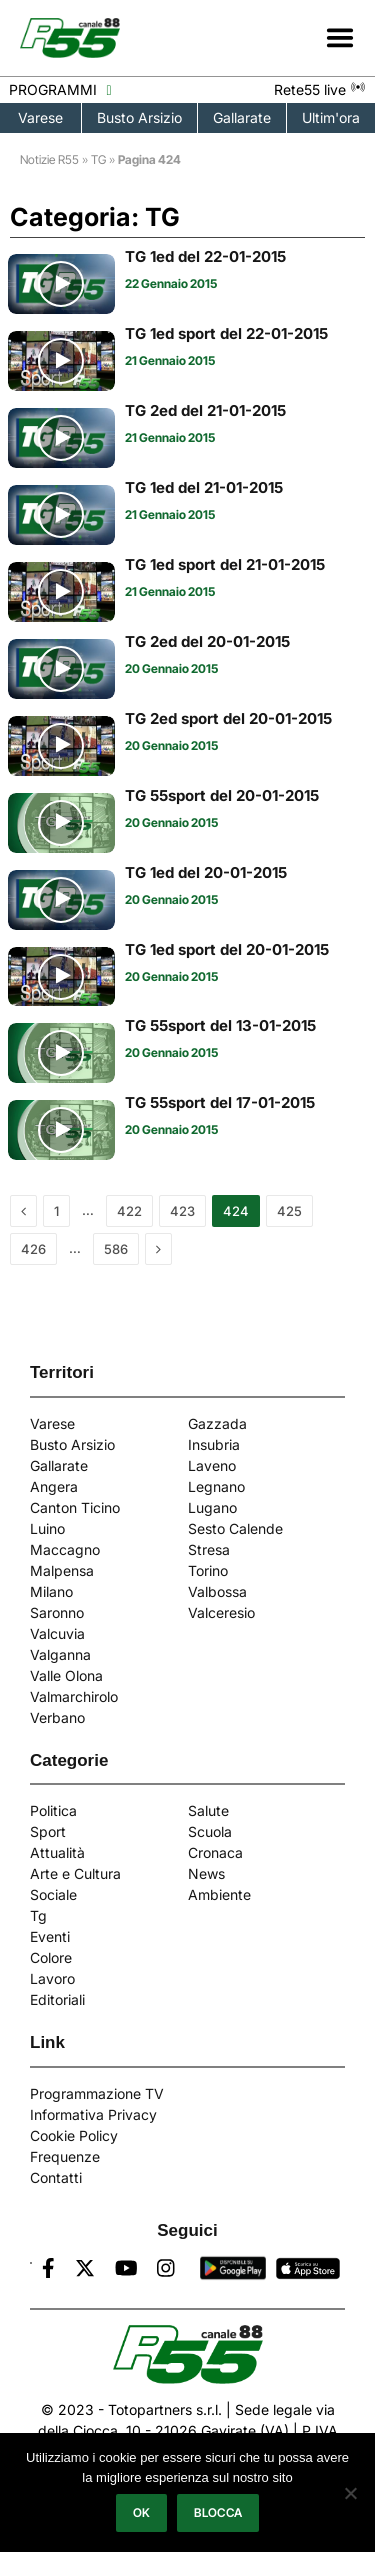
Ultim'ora (331, 117)
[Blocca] (350, 2493)
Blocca (218, 2512)
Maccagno (65, 1549)
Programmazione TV (97, 2093)
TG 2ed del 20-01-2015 (207, 641)
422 (129, 1211)
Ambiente (219, 1894)
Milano (51, 1591)
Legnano (216, 1486)
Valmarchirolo (74, 1696)
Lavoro (52, 1978)
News (206, 1873)
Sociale (53, 1894)
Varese (40, 117)
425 (289, 1211)
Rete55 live (320, 89)
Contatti (56, 2177)
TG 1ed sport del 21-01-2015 (225, 564)
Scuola (210, 1831)
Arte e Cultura (75, 1873)
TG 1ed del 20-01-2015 (206, 872)
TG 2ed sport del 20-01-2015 (228, 718)
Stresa (209, 1549)
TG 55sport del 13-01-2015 (220, 1025)
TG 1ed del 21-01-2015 (204, 487)
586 (116, 1249)
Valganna (60, 1654)
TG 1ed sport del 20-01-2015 (227, 949)
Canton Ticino (75, 1507)
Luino (47, 1528)
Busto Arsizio (139, 117)
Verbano (57, 1717)
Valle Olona (66, 1675)
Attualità (57, 1852)
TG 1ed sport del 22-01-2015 (226, 333)
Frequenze (65, 2156)
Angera (54, 1486)
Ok (142, 2512)
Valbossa (217, 1591)
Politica (53, 1810)
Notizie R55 (49, 159)
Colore (51, 1957)
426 (33, 1249)
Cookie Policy (74, 2135)
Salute (208, 1810)
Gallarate (242, 117)
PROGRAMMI (60, 89)
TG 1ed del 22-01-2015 (205, 256)
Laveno (212, 1465)
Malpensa (62, 1570)
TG (98, 159)
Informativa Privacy (93, 2114)
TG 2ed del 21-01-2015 (205, 410)
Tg (38, 1915)
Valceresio (221, 1612)
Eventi (50, 1936)
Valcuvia (57, 1633)
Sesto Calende (235, 1528)
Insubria (214, 1444)
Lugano (212, 1507)
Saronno (57, 1612)
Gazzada (217, 1423)
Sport (48, 1831)
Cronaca (215, 1852)
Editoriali (57, 1999)
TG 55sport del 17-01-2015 (220, 1102)
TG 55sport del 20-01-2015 (222, 795)
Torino (208, 1570)
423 (182, 1211)
